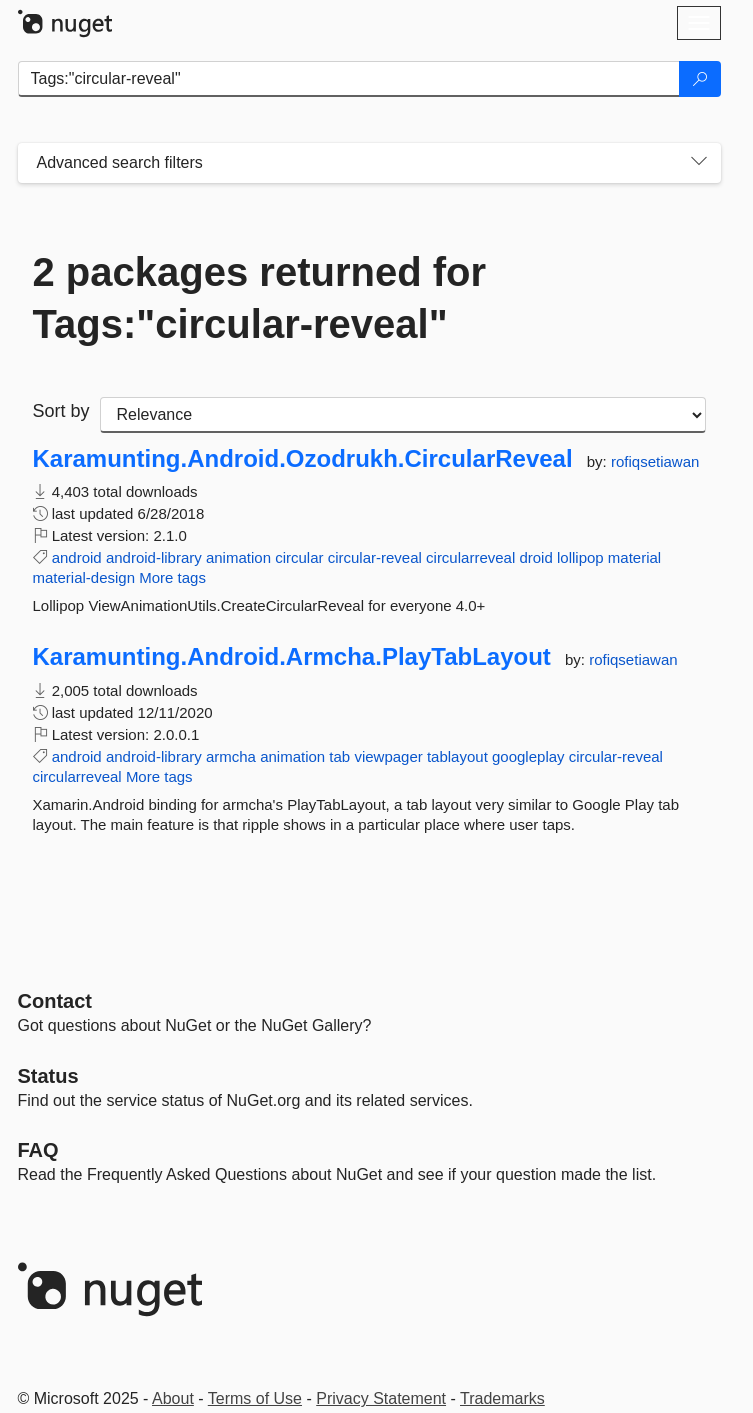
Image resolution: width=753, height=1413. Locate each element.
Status (48, 1076)
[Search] (700, 79)
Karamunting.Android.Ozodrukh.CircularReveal (303, 459)
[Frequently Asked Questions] (38, 1150)
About (173, 1398)
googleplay (528, 756)
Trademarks (502, 1398)
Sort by (61, 411)
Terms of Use (255, 1398)
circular (299, 557)
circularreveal (470, 557)
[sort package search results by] (403, 415)
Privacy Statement (381, 1398)
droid (535, 557)
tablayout (457, 756)
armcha (231, 756)
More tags (172, 577)
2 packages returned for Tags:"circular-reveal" (260, 298)
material (634, 557)
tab (339, 756)
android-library (154, 557)
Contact (55, 1001)
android (77, 557)
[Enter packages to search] (349, 79)
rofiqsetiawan (655, 461)
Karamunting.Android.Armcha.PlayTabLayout (292, 657)
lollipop (580, 557)
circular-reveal (375, 557)
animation (238, 557)
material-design (84, 577)
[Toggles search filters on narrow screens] (699, 163)
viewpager (388, 756)
